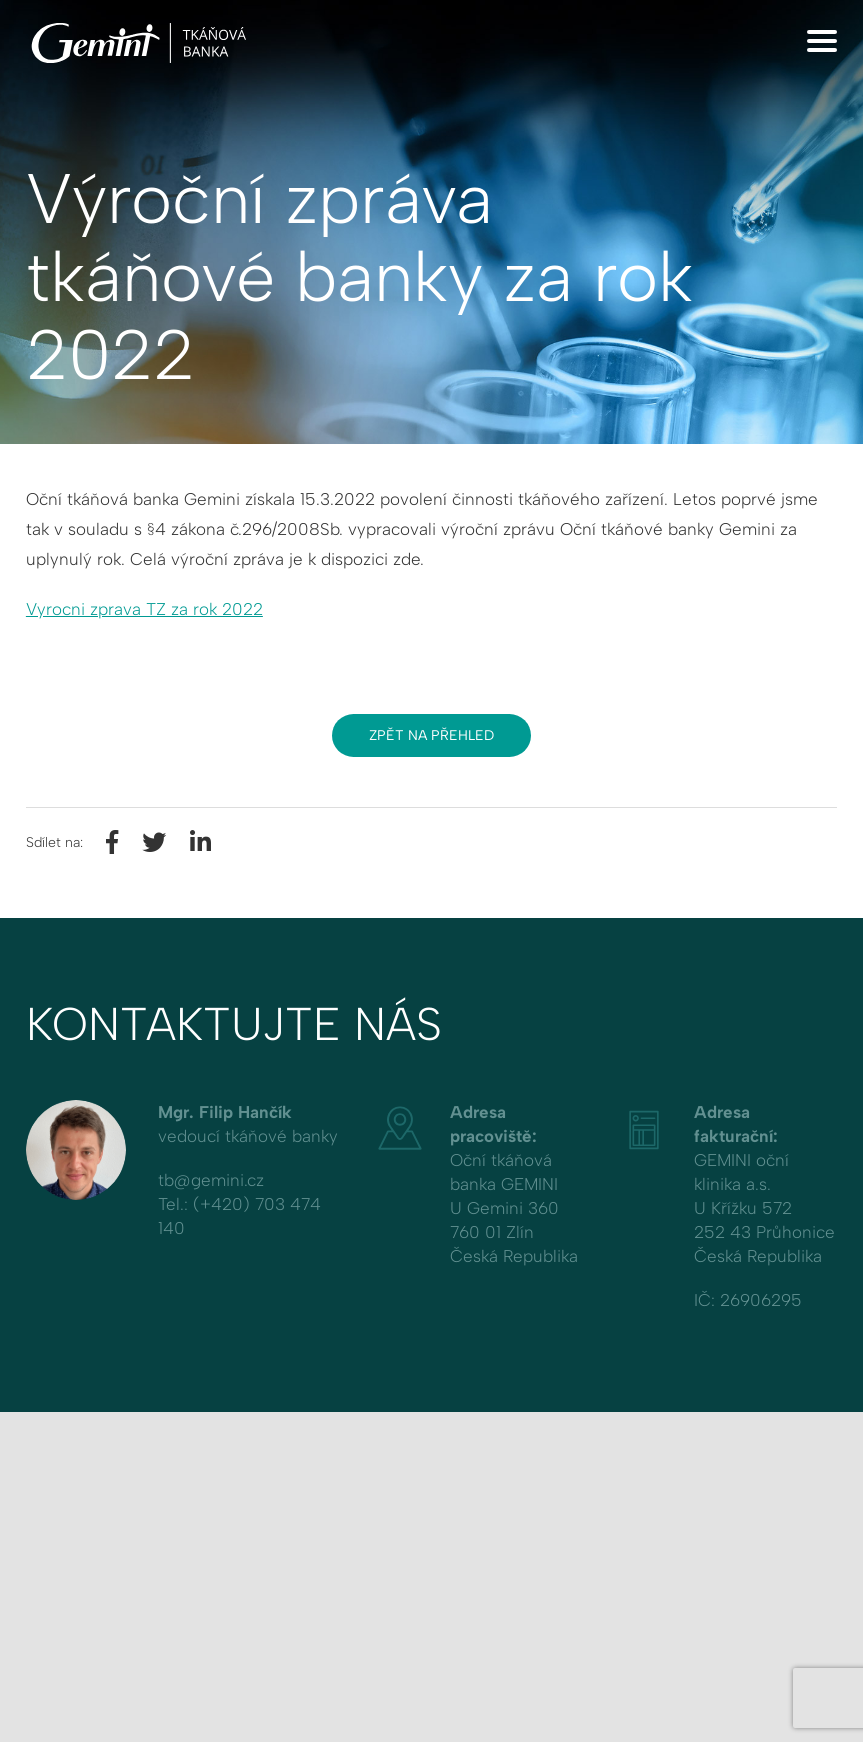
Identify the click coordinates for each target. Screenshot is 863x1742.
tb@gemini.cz (211, 1180)
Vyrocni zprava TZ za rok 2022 (144, 609)
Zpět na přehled (431, 735)
